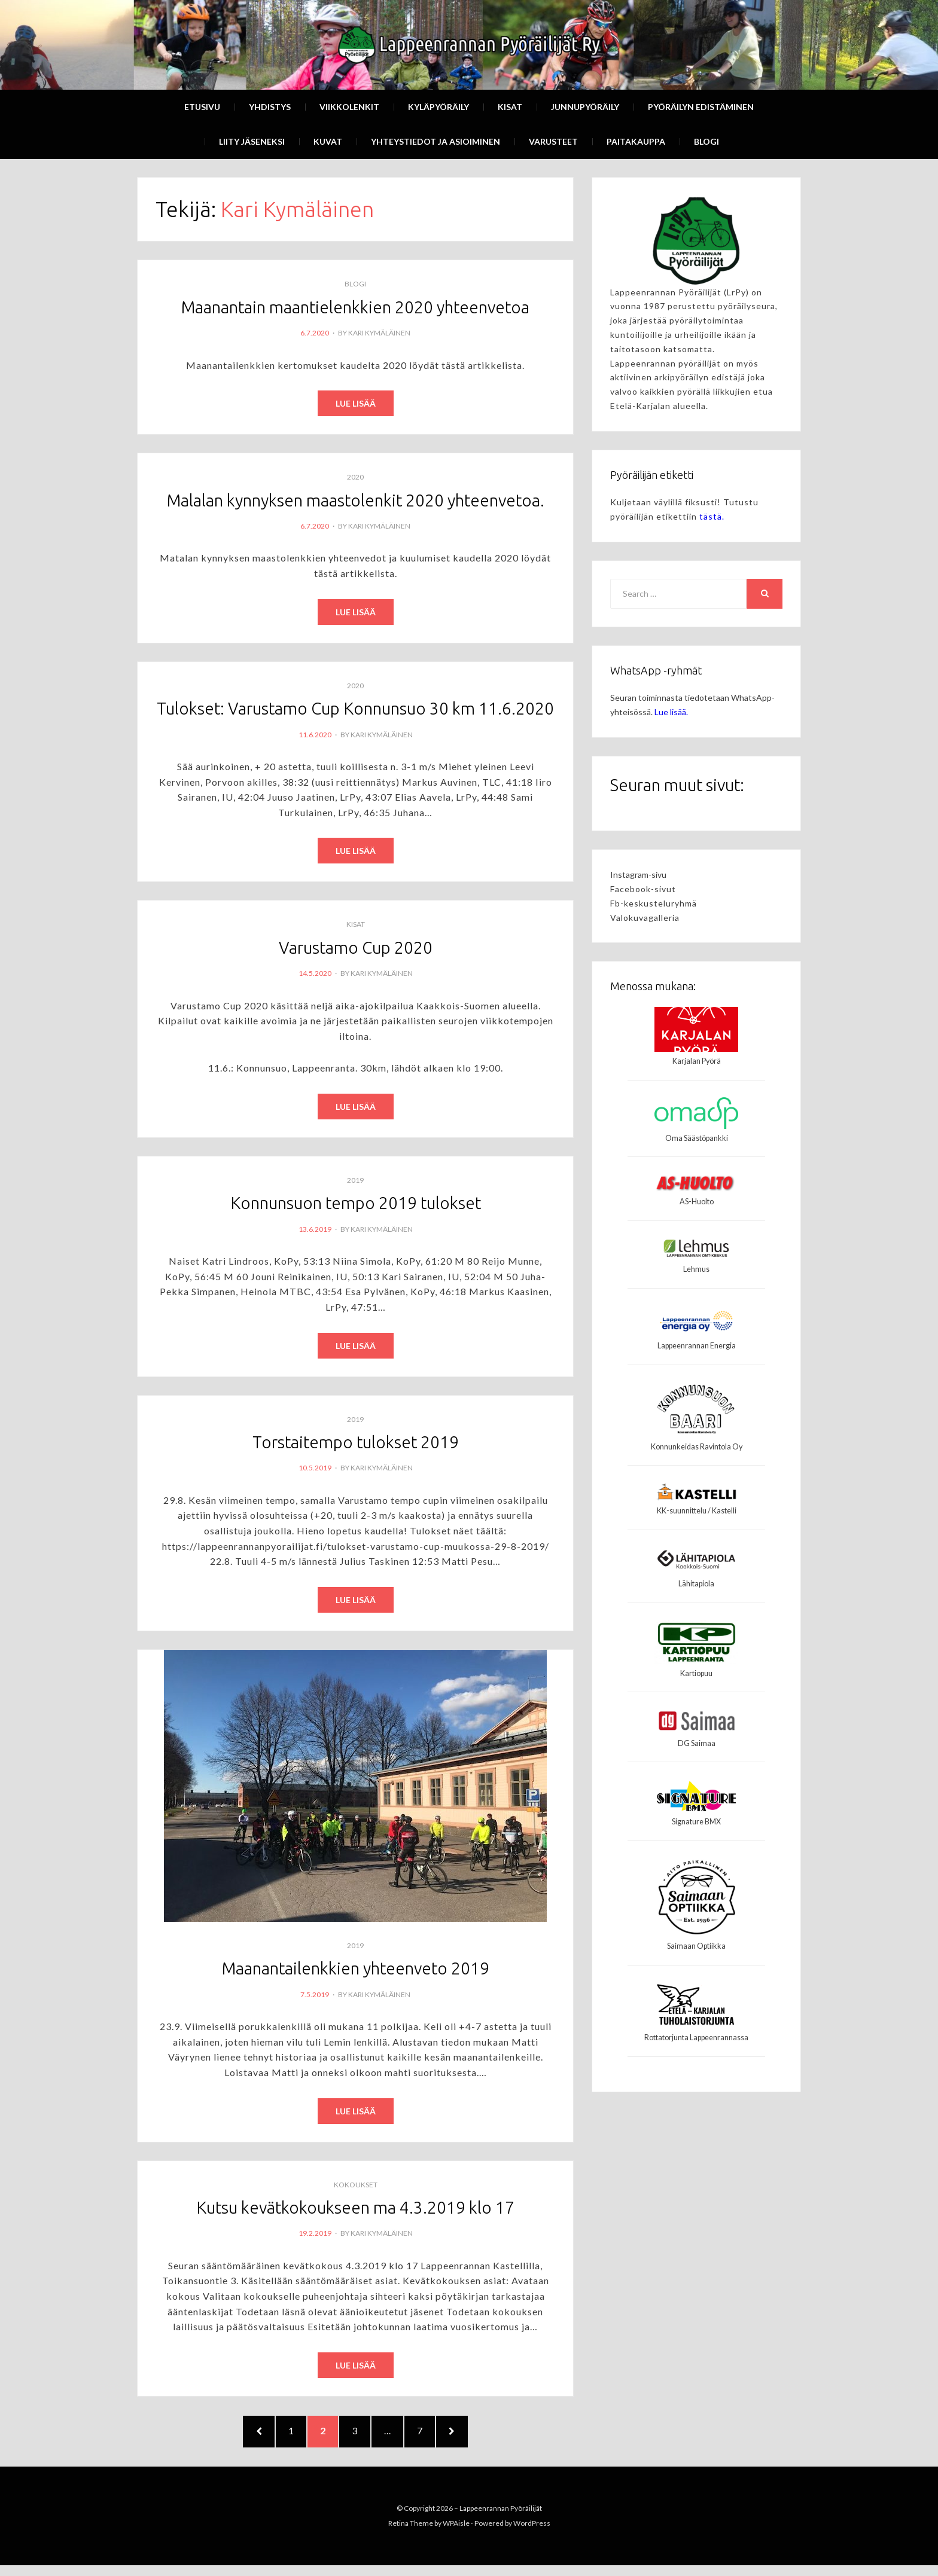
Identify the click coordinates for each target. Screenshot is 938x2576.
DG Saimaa (696, 1743)
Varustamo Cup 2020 (356, 948)
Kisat (510, 107)
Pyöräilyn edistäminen (701, 107)
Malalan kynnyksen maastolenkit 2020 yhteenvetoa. (355, 500)
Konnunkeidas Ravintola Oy (696, 1446)
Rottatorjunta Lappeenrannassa (696, 2037)
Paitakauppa (636, 141)
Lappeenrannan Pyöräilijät (500, 2518)
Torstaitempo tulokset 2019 (355, 1444)
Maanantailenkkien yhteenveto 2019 (355, 1970)
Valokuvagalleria (645, 917)
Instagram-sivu (638, 874)
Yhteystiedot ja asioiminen (435, 141)
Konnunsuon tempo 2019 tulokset (355, 1204)
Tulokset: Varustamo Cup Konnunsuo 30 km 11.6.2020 (355, 709)
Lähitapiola (696, 1583)
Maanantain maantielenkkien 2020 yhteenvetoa (355, 307)
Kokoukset (355, 2187)
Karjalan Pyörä (696, 1061)
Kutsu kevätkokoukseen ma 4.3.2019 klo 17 (355, 2210)
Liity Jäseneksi (252, 141)
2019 (355, 1181)
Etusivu (202, 107)
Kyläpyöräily (438, 107)
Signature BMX (696, 1821)
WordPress (531, 2533)
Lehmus (696, 1269)
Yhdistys (270, 107)
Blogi (706, 141)
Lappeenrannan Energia (696, 1345)
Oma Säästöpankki (696, 1138)
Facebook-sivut (643, 889)
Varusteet (553, 141)
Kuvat (327, 141)
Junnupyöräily (585, 107)
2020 (355, 477)
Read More (356, 403)
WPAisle (456, 2533)
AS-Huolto (697, 1201)
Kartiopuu (696, 1673)
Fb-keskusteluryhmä (653, 903)
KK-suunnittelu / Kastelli (696, 1510)
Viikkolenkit (349, 107)
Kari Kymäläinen (379, 332)
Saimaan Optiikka (696, 1946)
